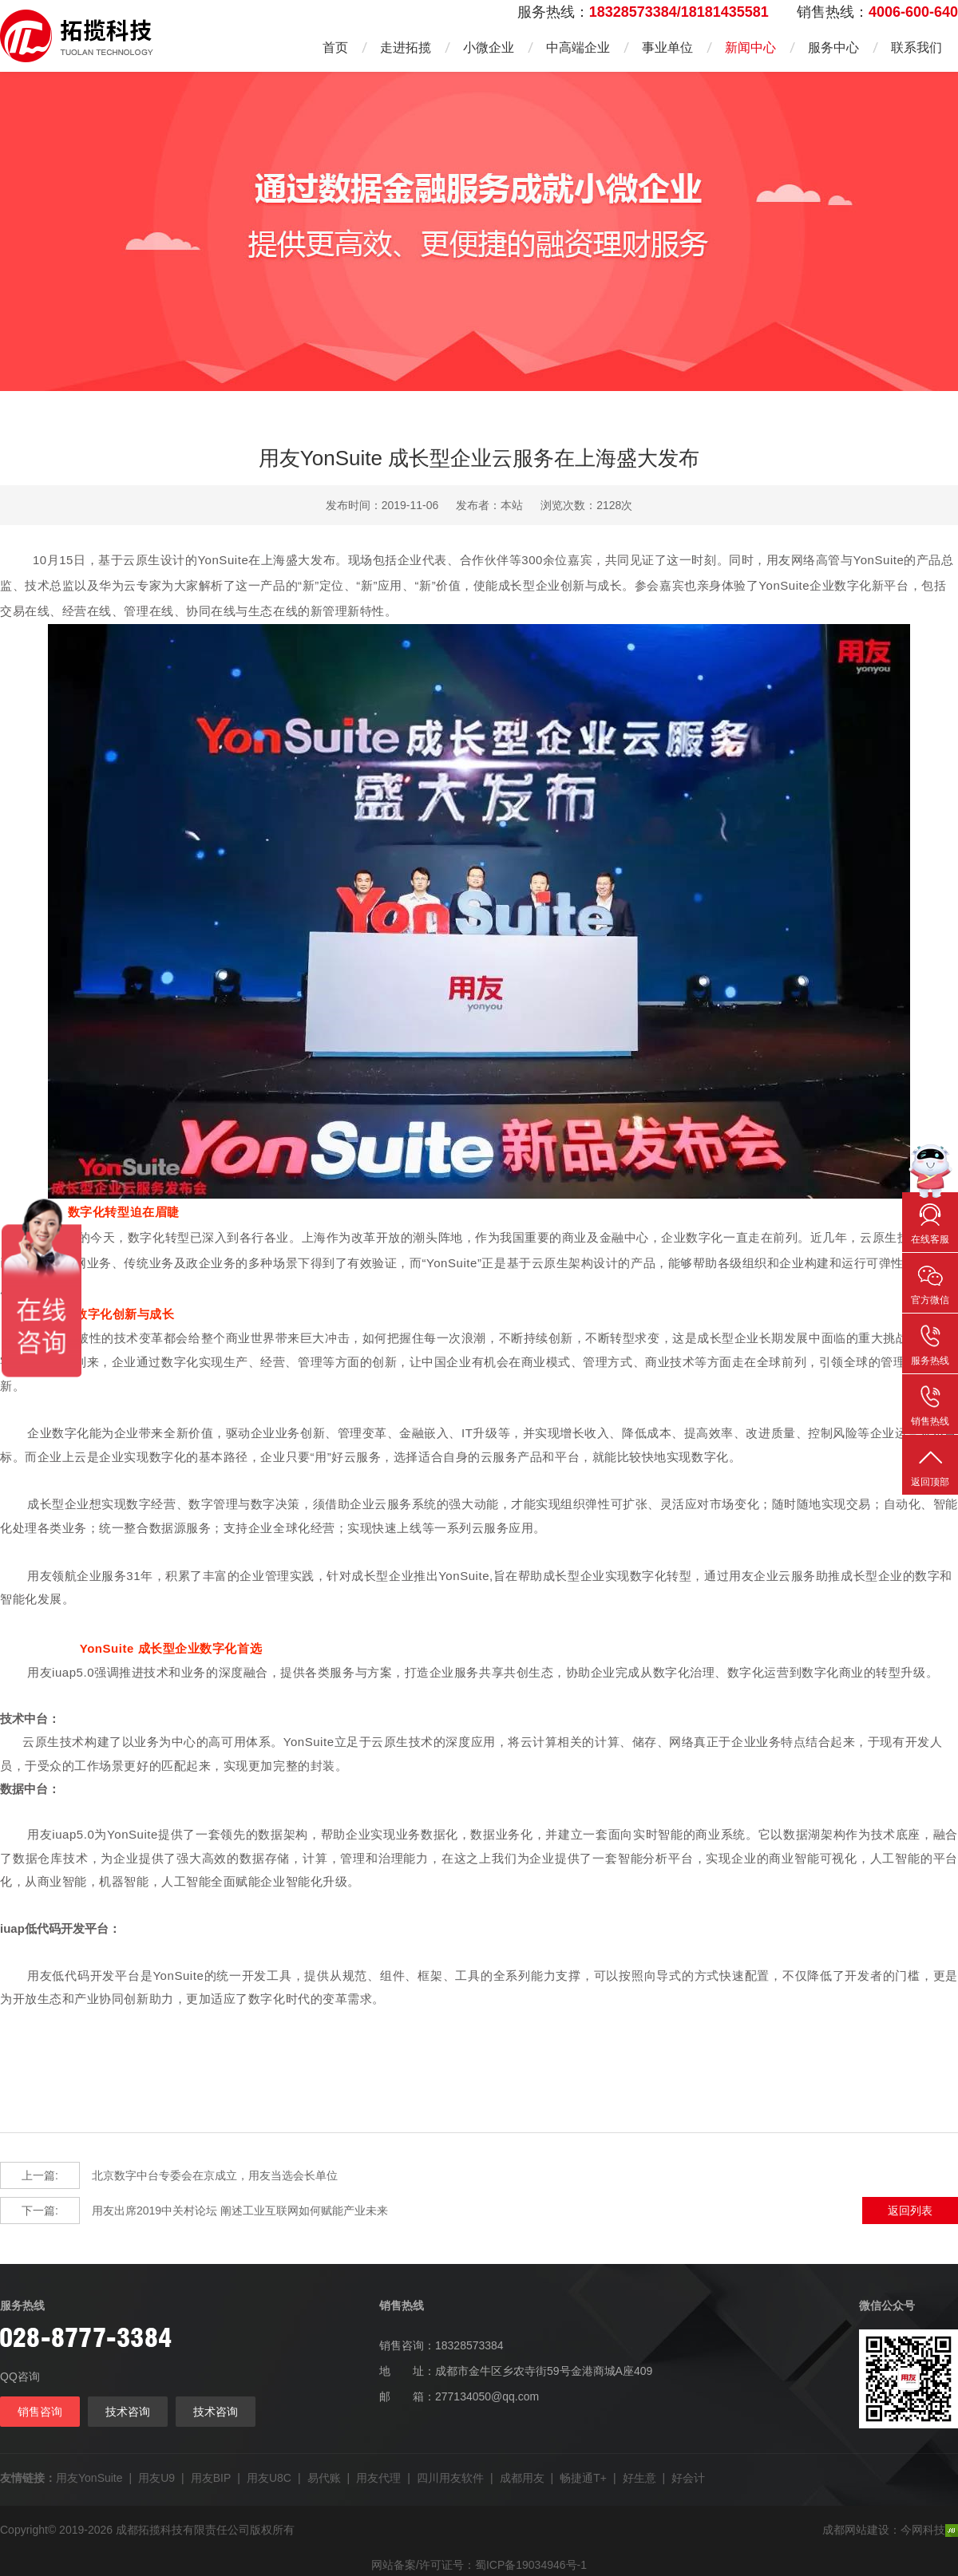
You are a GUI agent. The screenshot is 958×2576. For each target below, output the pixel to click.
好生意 (639, 2477)
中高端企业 (578, 47)
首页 (335, 47)
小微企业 (488, 47)
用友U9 (156, 2477)
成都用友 (522, 2477)
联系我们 (916, 47)
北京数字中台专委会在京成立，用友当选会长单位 (169, 2175)
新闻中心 (750, 47)
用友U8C (269, 2477)
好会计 (688, 2477)
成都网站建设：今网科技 (890, 2530)
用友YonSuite (89, 2477)
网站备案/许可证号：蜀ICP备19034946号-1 (479, 2564)
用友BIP (211, 2477)
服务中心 (833, 47)
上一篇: (40, 2175)
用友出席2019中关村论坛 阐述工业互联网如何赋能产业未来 (194, 2210)
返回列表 (910, 2210)
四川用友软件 (450, 2477)
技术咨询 (127, 2411)
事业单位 (667, 47)
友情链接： (28, 2477)
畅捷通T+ (583, 2477)
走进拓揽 (405, 47)
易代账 (324, 2477)
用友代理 (378, 2477)
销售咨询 (40, 2411)
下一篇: (40, 2210)
